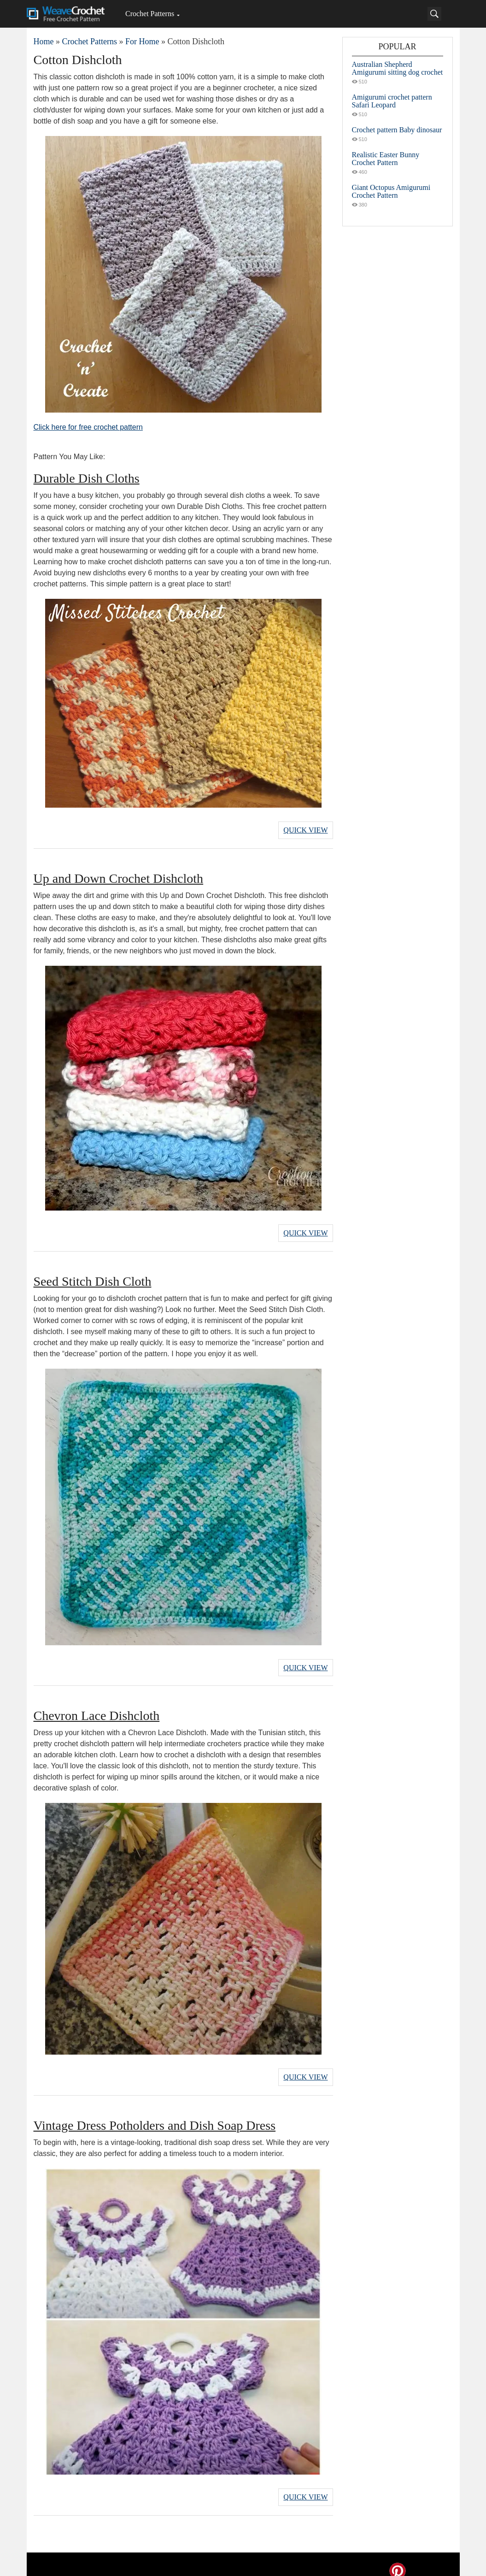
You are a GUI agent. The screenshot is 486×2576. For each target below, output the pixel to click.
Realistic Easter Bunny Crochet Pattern (386, 158)
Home (44, 41)
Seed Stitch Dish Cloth (93, 1276)
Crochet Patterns (149, 14)
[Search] (434, 14)
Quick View (305, 829)
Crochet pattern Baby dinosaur (397, 130)
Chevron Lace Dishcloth (97, 1708)
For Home (142, 41)
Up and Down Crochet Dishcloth (119, 876)
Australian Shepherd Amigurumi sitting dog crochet (397, 68)
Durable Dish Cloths (87, 478)
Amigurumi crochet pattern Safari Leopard (392, 101)
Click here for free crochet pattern (88, 427)
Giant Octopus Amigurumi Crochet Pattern (391, 191)
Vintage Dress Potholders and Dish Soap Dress (155, 2115)
